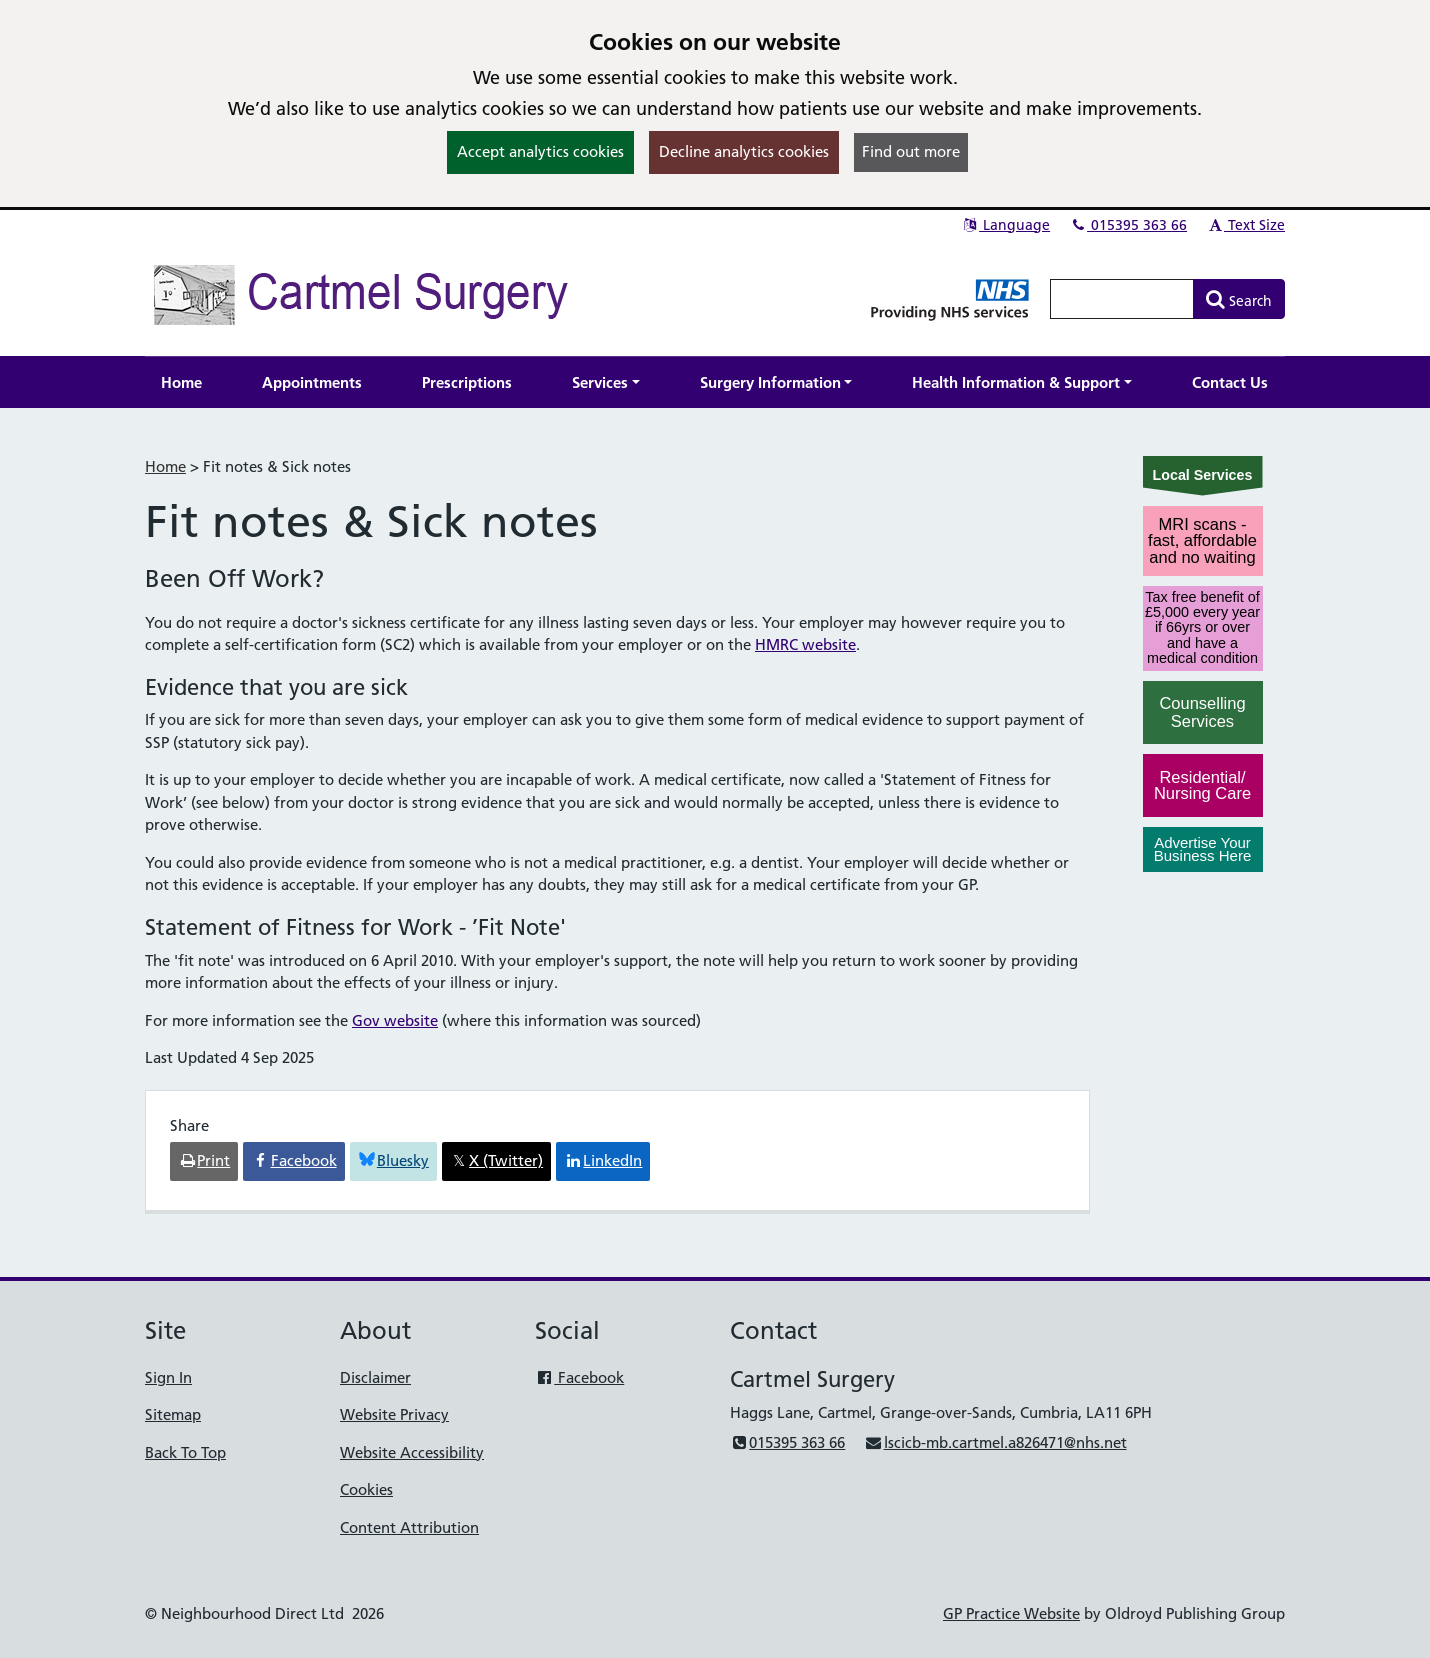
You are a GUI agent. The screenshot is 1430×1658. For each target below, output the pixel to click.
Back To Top (185, 1452)
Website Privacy (394, 1414)
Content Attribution (409, 1527)
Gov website (395, 1020)
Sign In (168, 1377)
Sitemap (173, 1414)
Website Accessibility (412, 1452)
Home (165, 466)
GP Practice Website (1011, 1613)
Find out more (911, 151)
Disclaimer (375, 1377)
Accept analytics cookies (540, 151)
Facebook (579, 1377)
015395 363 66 (1128, 225)
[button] (606, 382)
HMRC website (805, 644)
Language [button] (1005, 225)
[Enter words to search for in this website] (1122, 299)
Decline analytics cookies (744, 151)
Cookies (366, 1489)
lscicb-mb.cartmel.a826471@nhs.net (995, 1442)
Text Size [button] (1245, 225)
